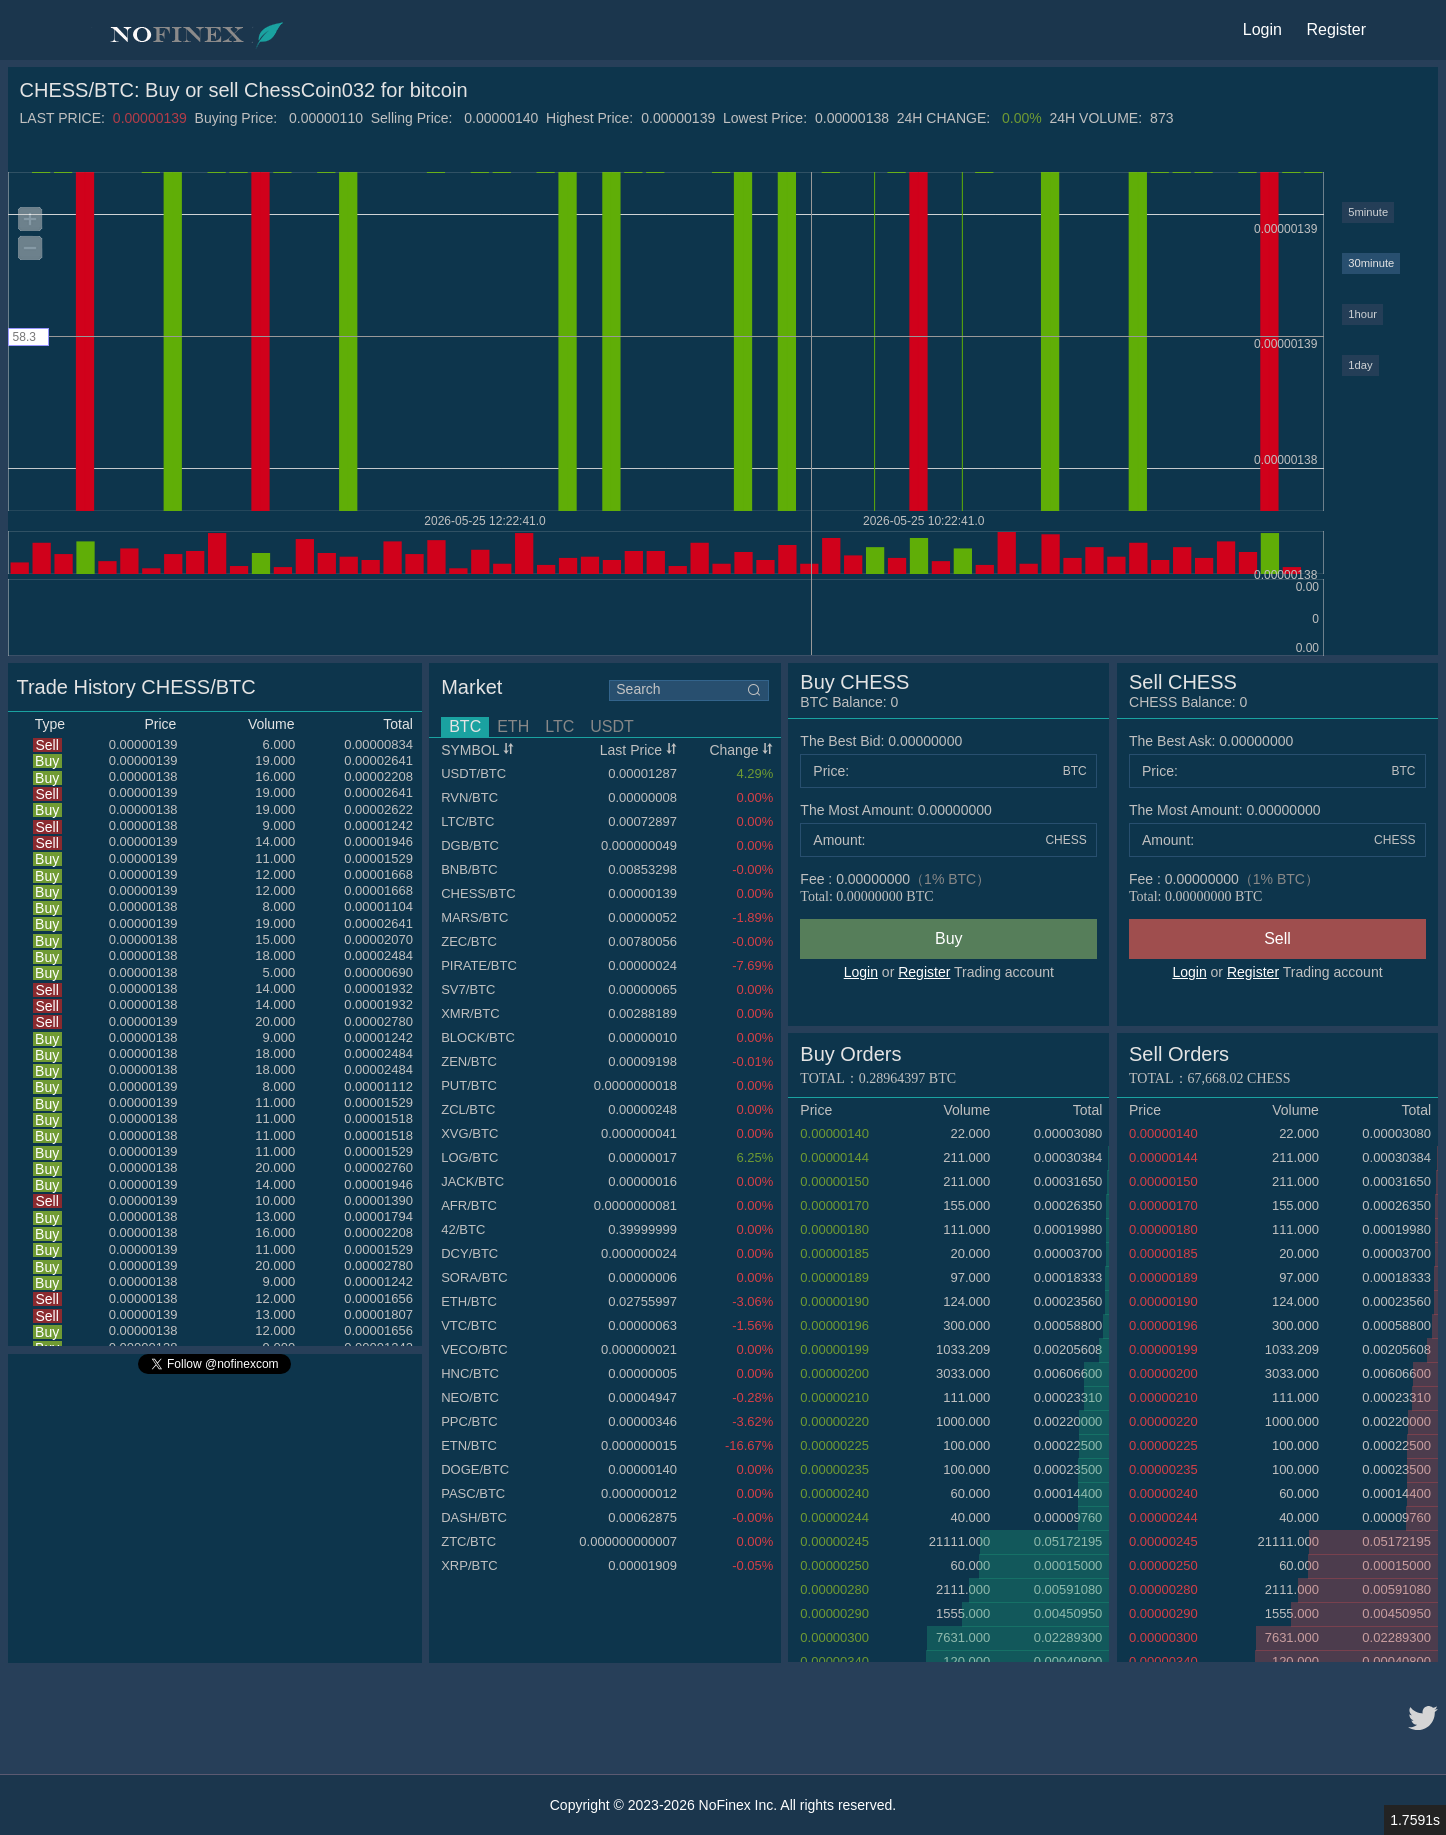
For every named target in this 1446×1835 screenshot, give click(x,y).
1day (1360, 365)
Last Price (638, 750)
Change (741, 750)
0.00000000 (1284, 810)
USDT (612, 726)
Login (861, 972)
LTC (559, 726)
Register (924, 972)
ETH (513, 726)
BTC (465, 726)
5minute (1368, 212)
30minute (1371, 263)
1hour (1362, 314)
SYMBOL (477, 750)
